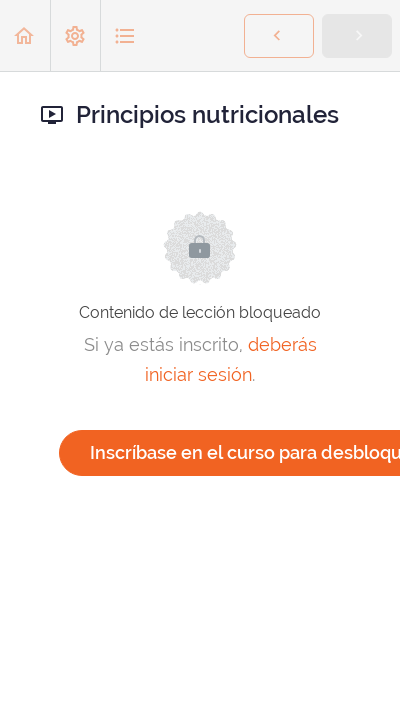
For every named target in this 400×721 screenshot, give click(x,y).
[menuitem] (75, 35)
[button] (25, 35)
